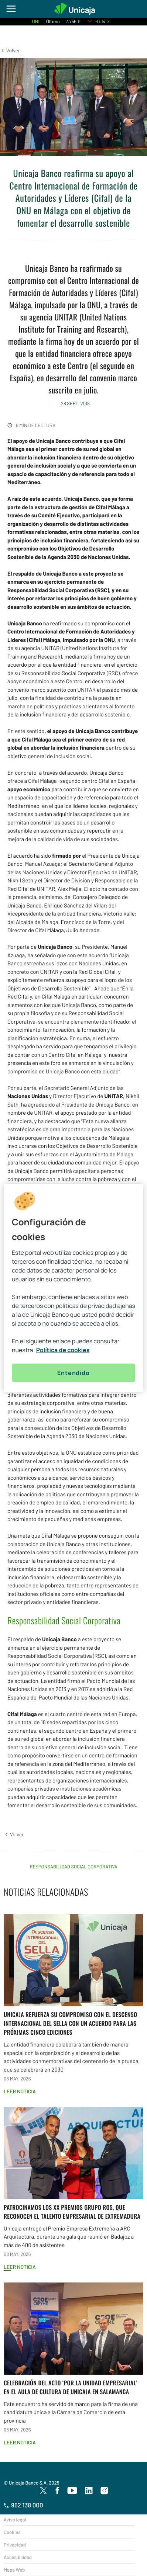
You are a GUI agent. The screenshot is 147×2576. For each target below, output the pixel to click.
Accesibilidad (18, 2557)
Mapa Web (14, 2570)
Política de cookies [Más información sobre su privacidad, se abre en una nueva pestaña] (63, 1350)
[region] (73, 1288)
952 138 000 (23, 2505)
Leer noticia (20, 2091)
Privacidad (15, 2545)
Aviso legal (15, 2520)
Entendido (73, 1373)
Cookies (12, 2532)
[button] (10, 50)
